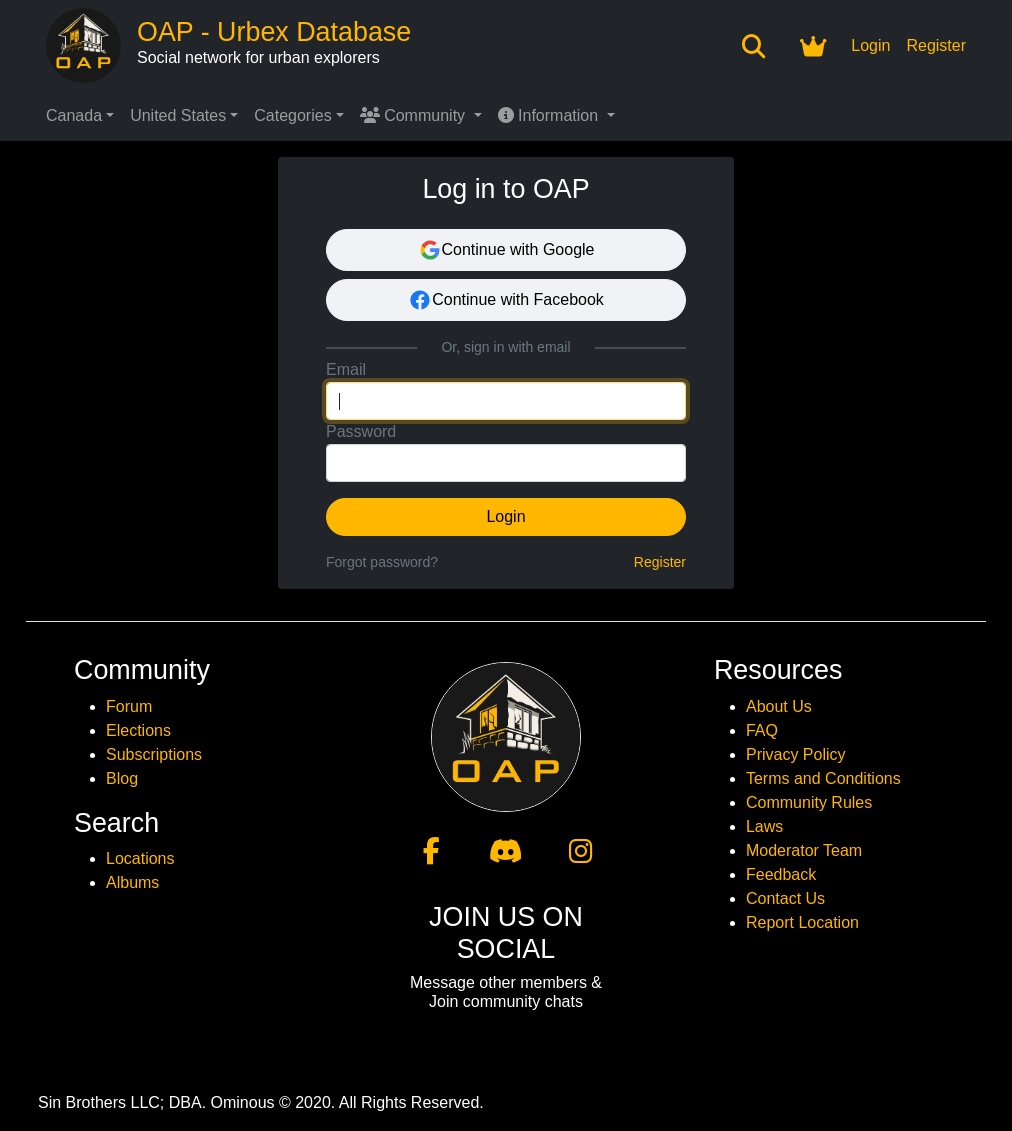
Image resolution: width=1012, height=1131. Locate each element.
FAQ (762, 730)
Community (415, 115)
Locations (140, 858)
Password (361, 431)
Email (346, 369)
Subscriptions (154, 754)
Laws (764, 826)
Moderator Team (804, 850)
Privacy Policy (796, 754)
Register (936, 45)
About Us (779, 706)
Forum (129, 706)
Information (550, 115)
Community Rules (809, 802)
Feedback (781, 874)
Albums (132, 882)
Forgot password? (382, 562)
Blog (122, 778)
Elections (138, 730)
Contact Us (785, 898)
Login (870, 45)
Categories (292, 115)
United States (178, 115)
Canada (74, 115)
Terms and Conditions (823, 778)
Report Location (802, 922)
